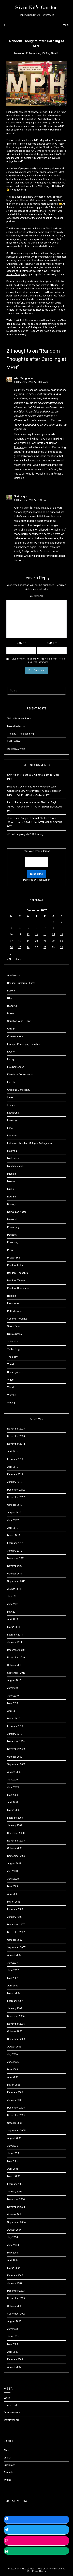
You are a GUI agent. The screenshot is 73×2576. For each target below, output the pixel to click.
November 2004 (16, 2206)
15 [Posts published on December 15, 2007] (53, 934)
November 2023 (16, 1428)
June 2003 (13, 2336)
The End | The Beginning (20, 733)
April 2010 (12, 1711)
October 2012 (14, 1504)
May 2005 (12, 2161)
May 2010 (12, 1703)
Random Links (15, 1265)
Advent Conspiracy (16, 274)
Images (11, 1105)
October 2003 (14, 2306)
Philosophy (13, 1227)
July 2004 (12, 2237)
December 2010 (16, 1649)
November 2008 (16, 1840)
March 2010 (13, 1718)
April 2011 (12, 1619)
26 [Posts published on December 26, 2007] (28, 947)
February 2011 (15, 1634)
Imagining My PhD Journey (28, 834)
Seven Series (14, 1326)
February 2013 (15, 1474)
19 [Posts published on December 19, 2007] (28, 941)
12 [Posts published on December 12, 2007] (28, 934)
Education (9, 2472)
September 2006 (16, 2039)
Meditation (13, 1158)
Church (11, 1028)
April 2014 (12, 1451)
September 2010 (16, 1672)
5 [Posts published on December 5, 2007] (28, 928)
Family (10, 1059)
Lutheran (12, 1135)
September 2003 (16, 2313)
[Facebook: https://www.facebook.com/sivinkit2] (36, 2519)
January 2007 (14, 2008)
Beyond (11, 990)
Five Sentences (15, 1066)
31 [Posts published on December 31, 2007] (11, 953)
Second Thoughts (17, 1318)
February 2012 (15, 1543)
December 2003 (16, 2290)
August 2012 (14, 1512)
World (10, 1387)
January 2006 (14, 2100)
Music (10, 1189)
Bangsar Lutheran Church (21, 983)
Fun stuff (12, 1082)
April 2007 (12, 1985)
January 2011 (14, 1642)
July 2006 (12, 2054)
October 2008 (14, 1848)
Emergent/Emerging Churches (23, 1044)
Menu (66, 25)
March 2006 (13, 2084)
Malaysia (12, 1150)
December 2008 (16, 1833)
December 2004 (16, 2199)
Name (21, 643)
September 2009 (16, 1764)
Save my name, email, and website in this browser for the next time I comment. (38, 660)
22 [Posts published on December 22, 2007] (53, 941)
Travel (10, 1364)
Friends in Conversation (20, 1074)
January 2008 (14, 1917)
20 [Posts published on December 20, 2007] (36, 941)
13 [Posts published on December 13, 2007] (36, 934)
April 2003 (12, 2351)
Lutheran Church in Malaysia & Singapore (30, 1143)
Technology (13, 1349)
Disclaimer (9, 2465)
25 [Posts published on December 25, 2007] (19, 947)
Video (10, 1379)
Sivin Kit (55, 53)
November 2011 (16, 1565)
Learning (12, 1120)
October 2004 (14, 2214)
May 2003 (12, 2344)
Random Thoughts (17, 1272)
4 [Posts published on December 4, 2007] (19, 928)
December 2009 (16, 1741)
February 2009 (15, 1817)
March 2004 (13, 2267)
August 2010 (14, 1680)
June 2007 (13, 1970)
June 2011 (13, 1604)
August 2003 (14, 2321)
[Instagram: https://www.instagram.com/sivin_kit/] (36, 2541)
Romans (19, 447)
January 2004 (14, 2283)
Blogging (12, 1005)
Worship (11, 1395)
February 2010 (15, 1726)
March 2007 (13, 1993)
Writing (11, 1402)
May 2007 (12, 1978)
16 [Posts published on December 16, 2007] (61, 934)
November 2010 (16, 1657)
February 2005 (15, 2184)
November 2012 (16, 1497)
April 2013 (12, 1466)
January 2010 (14, 1733)
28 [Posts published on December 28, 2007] (44, 947)
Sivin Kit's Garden (36, 6)
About (7, 2450)
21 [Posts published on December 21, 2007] (44, 941)
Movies (11, 1181)
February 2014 (15, 1459)
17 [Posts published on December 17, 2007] (11, 941)
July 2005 (12, 2145)
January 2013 (14, 1481)
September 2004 (16, 2222)
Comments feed (12, 2412)
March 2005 (13, 2176)
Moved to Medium (17, 726)
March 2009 (13, 1810)
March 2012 (13, 1535)
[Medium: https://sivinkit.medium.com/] (36, 2552)
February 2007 (15, 2000)
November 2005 (16, 2115)
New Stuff (13, 1196)
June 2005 (13, 2153)
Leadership (13, 1112)
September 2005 (16, 2130)
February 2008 (15, 1909)
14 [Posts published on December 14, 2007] (44, 934)
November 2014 (16, 1443)
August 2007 (14, 1955)
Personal (12, 1219)
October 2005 (14, 2122)
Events (11, 1051)
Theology (12, 1356)
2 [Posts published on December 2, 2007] (61, 921)
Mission (11, 1173)
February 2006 (15, 2092)
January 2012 (14, 1550)
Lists (10, 1128)
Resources (13, 1303)
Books (10, 1013)
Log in (7, 2397)
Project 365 (13, 1257)
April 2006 (12, 2077)
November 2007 (16, 1932)
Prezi (10, 1250)
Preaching (12, 1242)
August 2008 (14, 1863)
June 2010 (13, 1695)
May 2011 (12, 1611)
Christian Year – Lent (19, 1021)
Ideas (10, 1097)
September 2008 (16, 1855)
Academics (13, 975)
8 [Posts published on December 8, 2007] (53, 928)
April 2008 (12, 1894)
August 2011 (14, 1588)
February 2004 (15, 2275)
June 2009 (13, 1787)
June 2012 (13, 1520)
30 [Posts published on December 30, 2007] (61, 947)
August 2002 (14, 2367)
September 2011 (16, 1581)
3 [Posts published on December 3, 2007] (11, 928)
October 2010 (14, 1665)
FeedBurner (43, 879)
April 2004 (12, 2260)
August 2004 (14, 2229)
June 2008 (13, 1878)
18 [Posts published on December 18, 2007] (19, 941)
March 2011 (13, 1626)
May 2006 (12, 2069)
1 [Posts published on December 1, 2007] (53, 921)
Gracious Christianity (18, 1089)
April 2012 (12, 1527)
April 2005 (12, 2168)
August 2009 (14, 1772)
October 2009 (14, 1756)
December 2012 (16, 1489)
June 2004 (13, 2245)
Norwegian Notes (16, 1211)
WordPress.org (11, 2420)
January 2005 (14, 2191)
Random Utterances (18, 1288)
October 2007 (14, 1939)
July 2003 (12, 2328)
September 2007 (16, 1947)
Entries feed (10, 2405)
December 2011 (16, 1558)
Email (52, 643)
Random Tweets (16, 1280)
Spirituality (13, 1341)
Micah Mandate (15, 1166)
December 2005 (16, 2107)
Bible (9, 998)
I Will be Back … (15, 741)
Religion (11, 1295)
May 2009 (12, 1794)
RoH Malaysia (14, 1311)
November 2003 (16, 2298)
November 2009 (16, 1749)
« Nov (10, 959)
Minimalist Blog (57, 2568)
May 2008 (12, 1886)
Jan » (18, 959)
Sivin (17, 496)
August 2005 (14, 2138)
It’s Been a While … (17, 748)
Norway (11, 1204)
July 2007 (12, 1962)
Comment (36, 595)
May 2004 (12, 2252)
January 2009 (14, 1825)
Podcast (12, 1234)
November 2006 (16, 2023)
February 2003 (15, 2359)
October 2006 (14, 2031)
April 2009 (12, 1802)
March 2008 (13, 1901)
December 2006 (16, 2016)
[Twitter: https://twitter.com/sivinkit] (36, 2530)
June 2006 (13, 2061)
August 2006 (14, 2046)
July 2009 (12, 1779)
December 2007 (16, 1924)
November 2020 (16, 1436)
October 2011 (14, 1573)
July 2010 (12, 1687)
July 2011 (12, 1596)
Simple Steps (14, 1334)
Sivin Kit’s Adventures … (20, 718)
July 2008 (12, 1871)
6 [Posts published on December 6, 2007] (36, 928)
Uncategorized (15, 1372)
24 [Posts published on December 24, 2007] (11, 947)
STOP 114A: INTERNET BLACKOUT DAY (29, 794)
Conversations (15, 1036)
